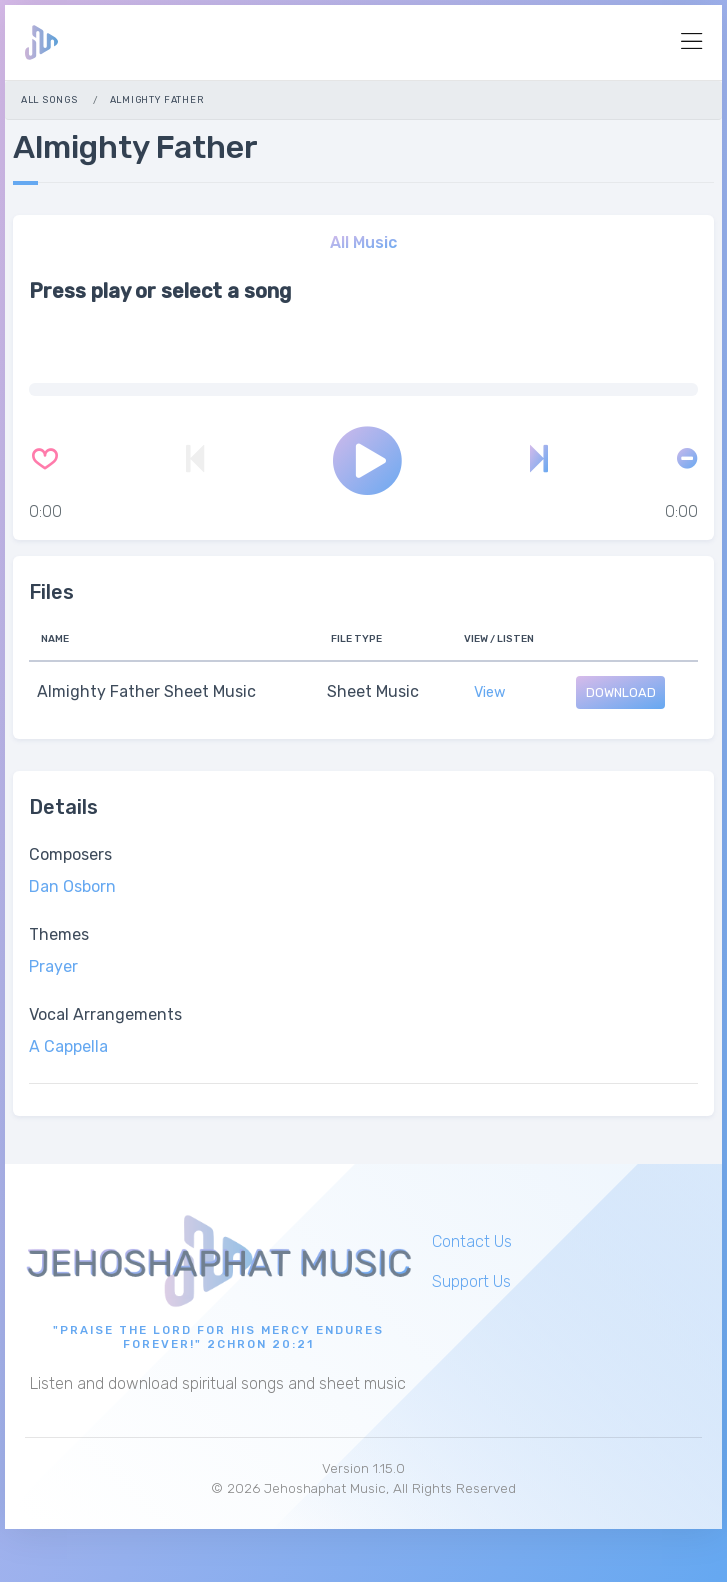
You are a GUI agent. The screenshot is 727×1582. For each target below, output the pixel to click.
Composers (70, 854)
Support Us (471, 1281)
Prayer (53, 966)
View (490, 692)
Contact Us (472, 1241)
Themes (59, 934)
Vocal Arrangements (105, 1014)
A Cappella (68, 1046)
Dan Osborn (72, 886)
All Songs (49, 99)
